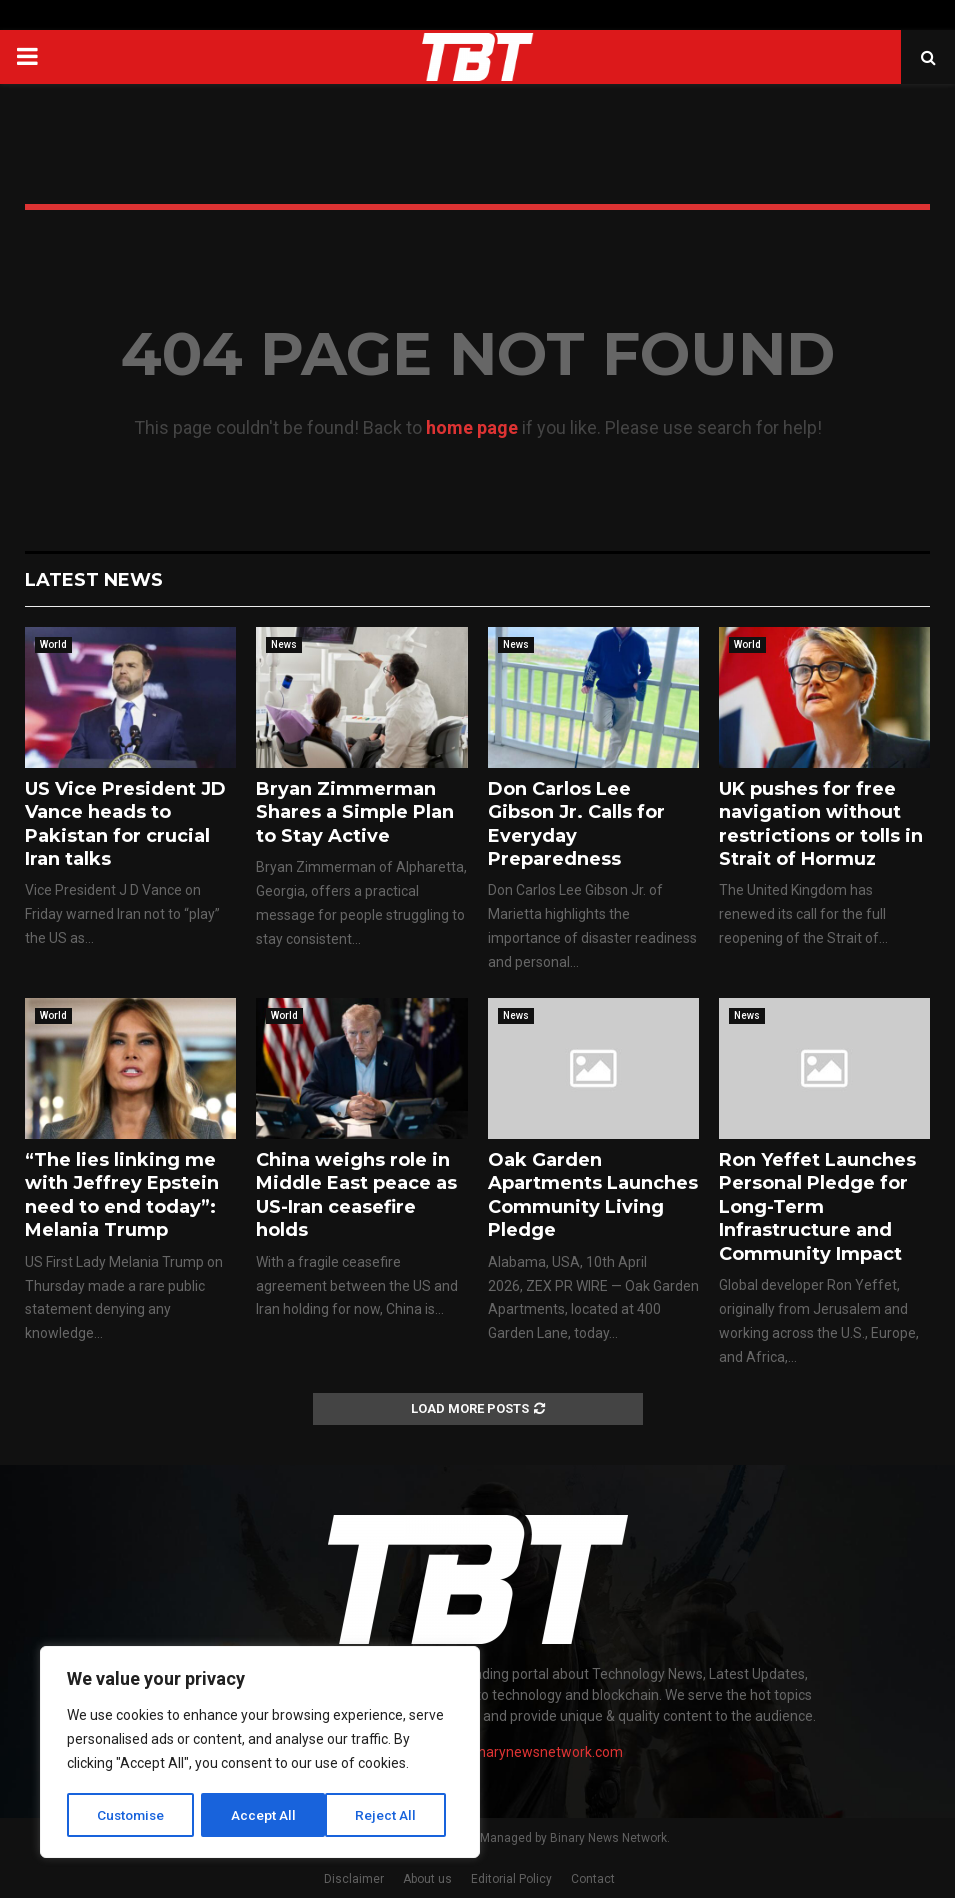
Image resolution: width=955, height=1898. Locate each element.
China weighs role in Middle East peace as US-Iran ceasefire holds (356, 1195)
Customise (131, 1815)
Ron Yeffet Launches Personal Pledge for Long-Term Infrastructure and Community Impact (817, 1207)
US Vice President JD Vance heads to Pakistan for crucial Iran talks (125, 824)
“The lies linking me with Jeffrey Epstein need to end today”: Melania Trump (122, 1195)
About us (427, 1879)
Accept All (391, 1815)
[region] (260, 1753)
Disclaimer (354, 1879)
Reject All (263, 1815)
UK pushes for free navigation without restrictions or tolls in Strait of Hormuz (821, 824)
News (284, 644)
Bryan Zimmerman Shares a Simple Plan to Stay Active (355, 812)
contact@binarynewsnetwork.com (514, 1752)
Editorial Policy (511, 1879)
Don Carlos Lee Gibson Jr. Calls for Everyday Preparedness (576, 824)
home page (472, 427)
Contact (593, 1879)
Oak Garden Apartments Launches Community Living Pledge (593, 1195)
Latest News (94, 580)
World (53, 644)
